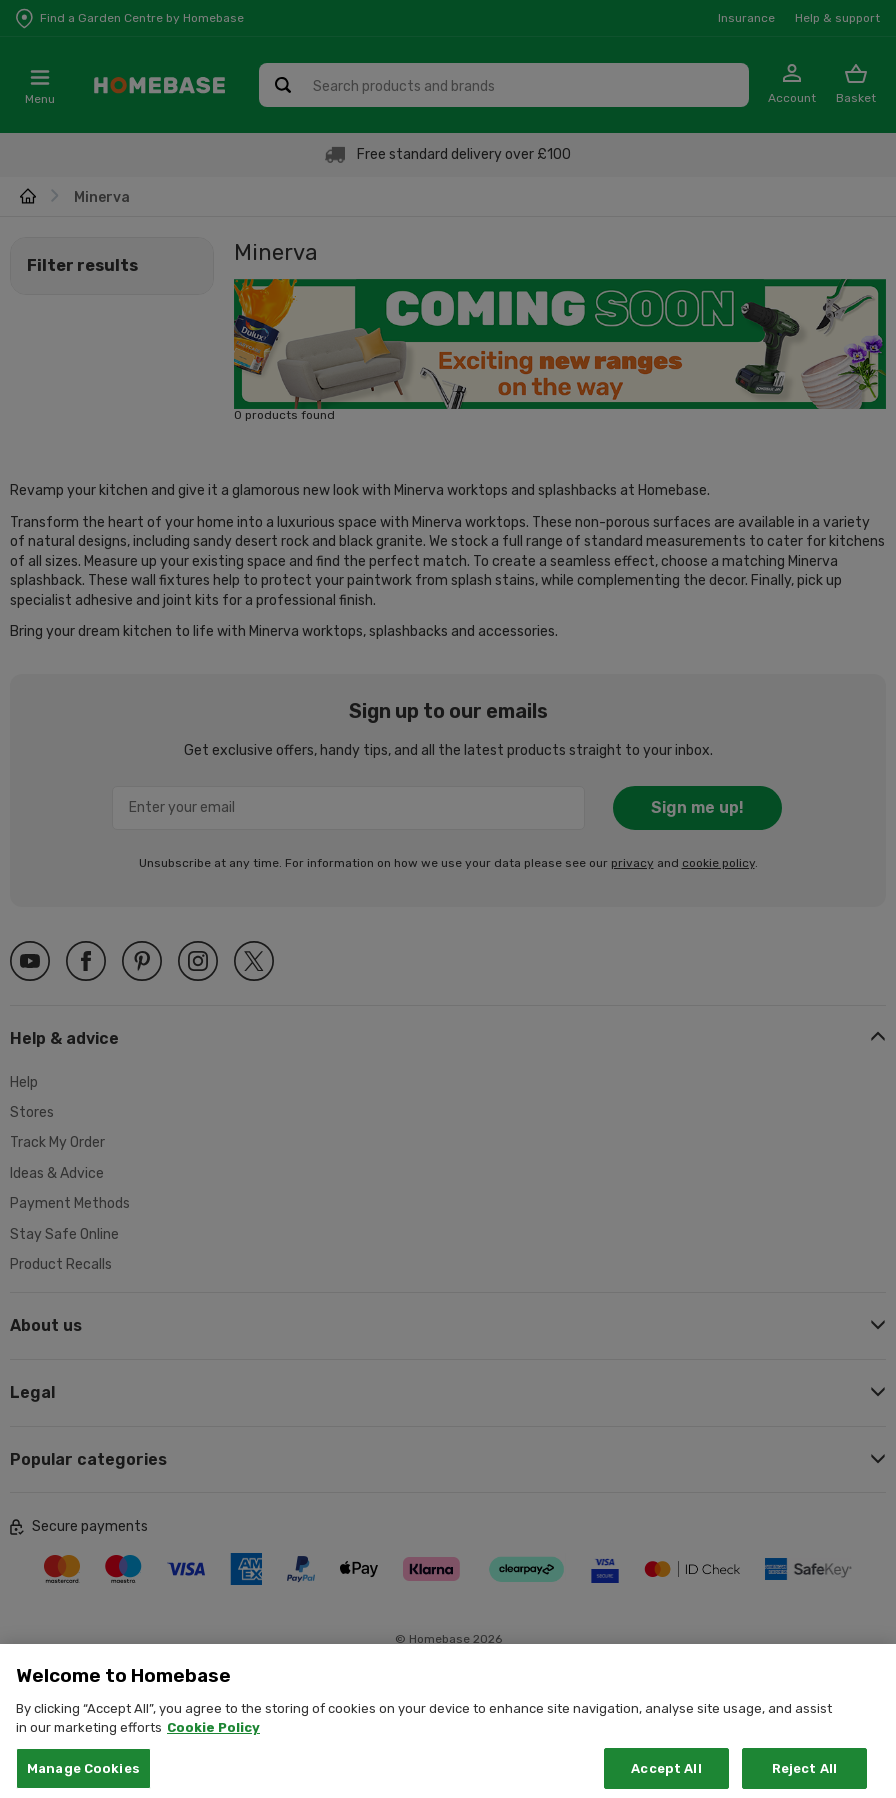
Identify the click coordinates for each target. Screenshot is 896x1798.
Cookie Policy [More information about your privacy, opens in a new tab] (213, 1753)
